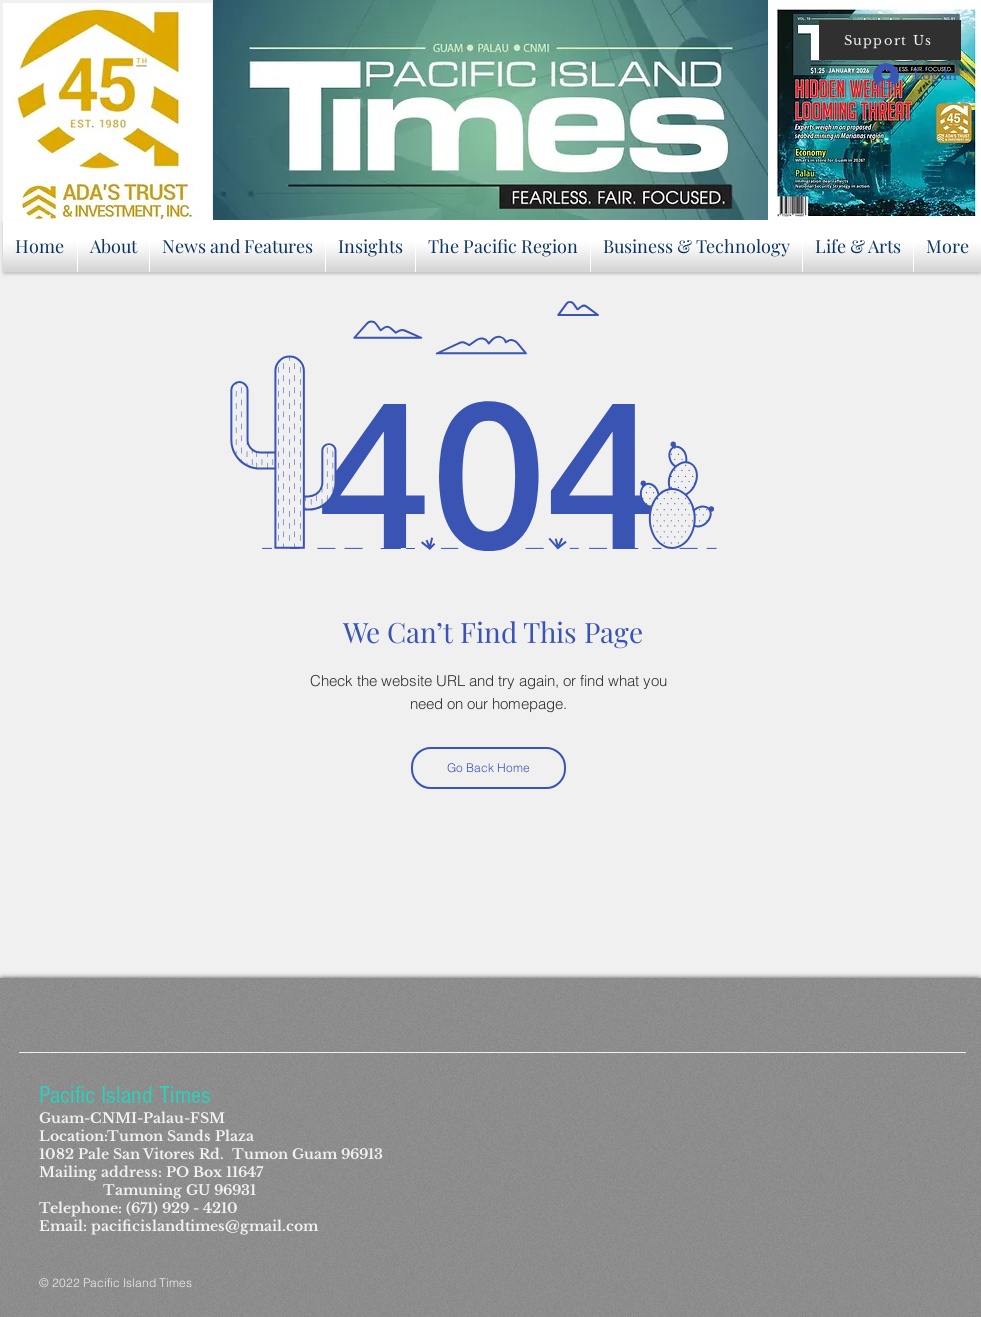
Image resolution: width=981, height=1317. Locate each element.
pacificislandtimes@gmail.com (204, 1226)
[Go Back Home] (488, 768)
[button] (890, 40)
